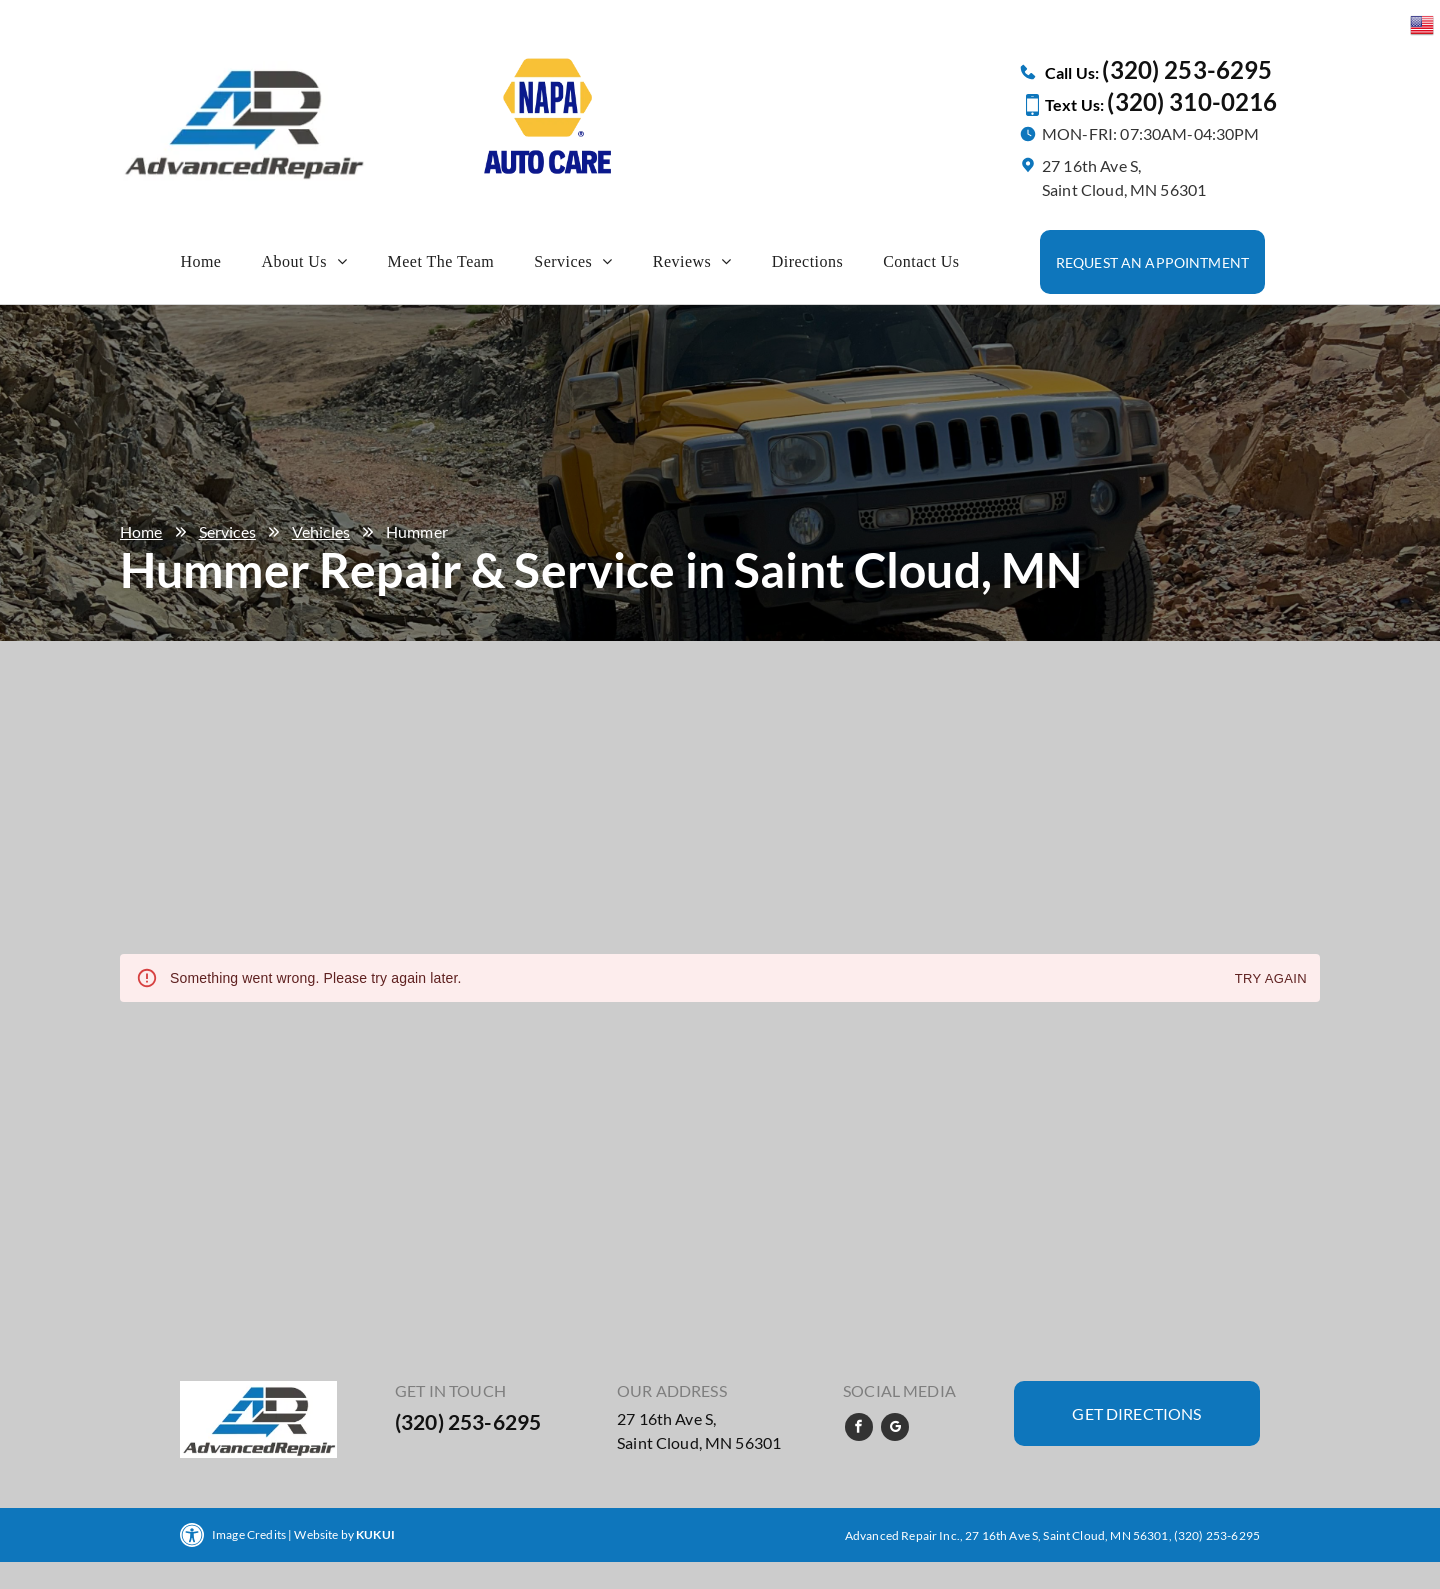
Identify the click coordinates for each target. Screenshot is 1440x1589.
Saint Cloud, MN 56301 (699, 1442)
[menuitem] (200, 262)
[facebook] (859, 1429)
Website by (324, 1534)
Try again (1271, 979)
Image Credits (249, 1534)
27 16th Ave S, (666, 1418)
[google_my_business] (895, 1429)
